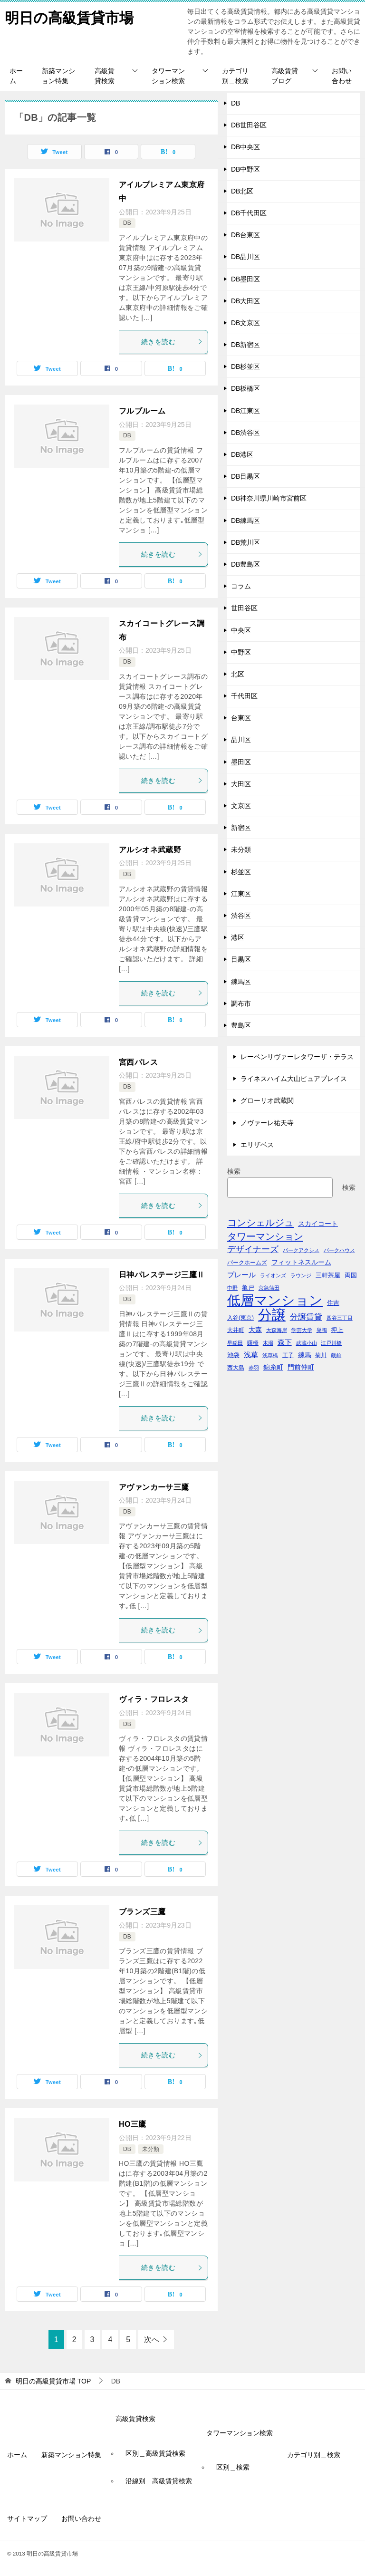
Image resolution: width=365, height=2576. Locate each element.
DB (127, 223)
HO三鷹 (132, 2124)
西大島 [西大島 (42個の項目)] (235, 1367)
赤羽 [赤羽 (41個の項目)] (254, 1367)
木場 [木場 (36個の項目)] (268, 1343)
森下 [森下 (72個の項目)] (285, 1342)
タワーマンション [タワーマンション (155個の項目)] (265, 1236)
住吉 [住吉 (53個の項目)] (333, 1302)
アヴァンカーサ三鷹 (154, 1487)
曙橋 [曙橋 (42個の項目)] (253, 1343)
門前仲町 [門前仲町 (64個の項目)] (301, 1367)
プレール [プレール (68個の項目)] (241, 1275)
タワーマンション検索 (168, 76)
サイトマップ (27, 2518)
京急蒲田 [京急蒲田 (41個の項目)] (269, 1288)
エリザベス (257, 1144)
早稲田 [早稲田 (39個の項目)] (235, 1343)
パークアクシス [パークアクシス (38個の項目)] (301, 1250)
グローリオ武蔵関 (267, 1100)
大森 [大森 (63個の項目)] (255, 1329)
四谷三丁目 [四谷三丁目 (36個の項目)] (340, 1318)
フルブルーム (142, 411)
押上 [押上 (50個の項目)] (337, 1329)
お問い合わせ (342, 76)
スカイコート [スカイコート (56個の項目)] (318, 1223)
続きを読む (172, 342)
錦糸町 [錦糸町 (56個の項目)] (273, 1367)
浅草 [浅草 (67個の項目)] (251, 1355)
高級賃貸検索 (105, 76)
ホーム (16, 76)
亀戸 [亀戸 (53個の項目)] (248, 1287)
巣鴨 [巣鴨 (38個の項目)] (322, 1330)
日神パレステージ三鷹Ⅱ (161, 1275)
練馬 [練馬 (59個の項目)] (304, 1355)
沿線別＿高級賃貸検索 (158, 2481)
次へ (151, 2339)
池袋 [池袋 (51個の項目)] (233, 1355)
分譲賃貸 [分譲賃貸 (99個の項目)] (306, 1317)
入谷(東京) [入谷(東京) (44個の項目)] (240, 1317)
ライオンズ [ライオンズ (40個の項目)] (273, 1275)
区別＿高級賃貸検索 (155, 2453)
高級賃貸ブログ (284, 76)
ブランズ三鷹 (142, 1912)
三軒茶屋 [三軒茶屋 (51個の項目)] (328, 1275)
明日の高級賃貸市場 (69, 16)
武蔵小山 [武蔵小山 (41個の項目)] (306, 1343)
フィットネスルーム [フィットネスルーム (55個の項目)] (301, 1262)
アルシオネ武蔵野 (150, 850)
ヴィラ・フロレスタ (154, 1699)
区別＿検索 (233, 2467)
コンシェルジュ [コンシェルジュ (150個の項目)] (260, 1222)
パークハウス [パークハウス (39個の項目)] (339, 1250)
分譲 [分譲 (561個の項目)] (272, 1315)
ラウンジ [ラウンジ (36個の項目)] (300, 1275)
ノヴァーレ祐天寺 (267, 1123)
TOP (53, 2381)
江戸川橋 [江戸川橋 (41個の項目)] (331, 1343)
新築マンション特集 (58, 76)
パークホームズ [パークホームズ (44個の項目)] (247, 1262)
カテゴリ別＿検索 (235, 76)
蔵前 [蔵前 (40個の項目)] (336, 1355)
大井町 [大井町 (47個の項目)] (235, 1330)
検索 (233, 1171)
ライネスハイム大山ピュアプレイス (293, 1078)
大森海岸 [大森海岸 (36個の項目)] (276, 1330)
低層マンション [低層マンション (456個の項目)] (275, 1300)
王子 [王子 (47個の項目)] (288, 1355)
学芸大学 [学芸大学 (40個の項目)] (301, 1330)
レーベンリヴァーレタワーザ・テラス (297, 1057)
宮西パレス (138, 1062)
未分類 (150, 2149)
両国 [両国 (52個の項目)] (351, 1275)
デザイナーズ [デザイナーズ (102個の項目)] (253, 1249)
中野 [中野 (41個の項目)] (232, 1288)
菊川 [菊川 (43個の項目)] (321, 1355)
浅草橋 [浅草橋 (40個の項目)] (270, 1355)
